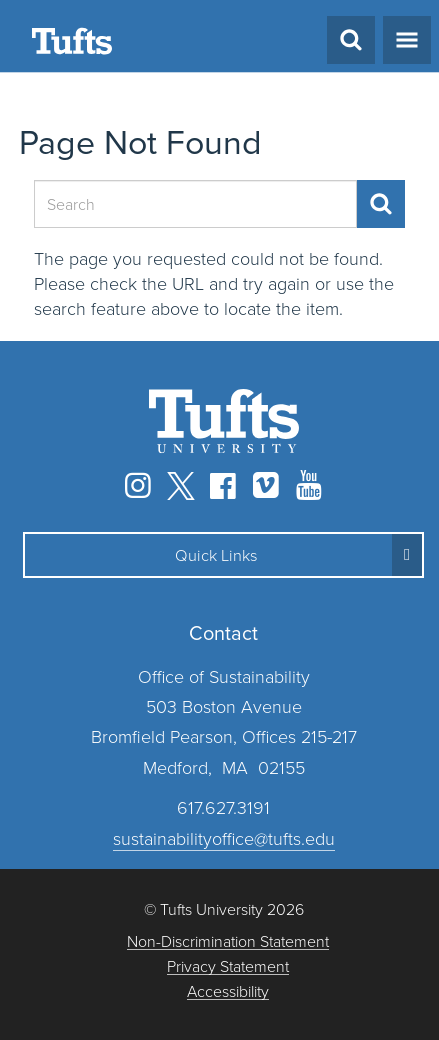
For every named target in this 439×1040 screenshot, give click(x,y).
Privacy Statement (228, 966)
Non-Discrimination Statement (228, 941)
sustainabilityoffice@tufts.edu (224, 838)
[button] (223, 555)
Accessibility (228, 991)
